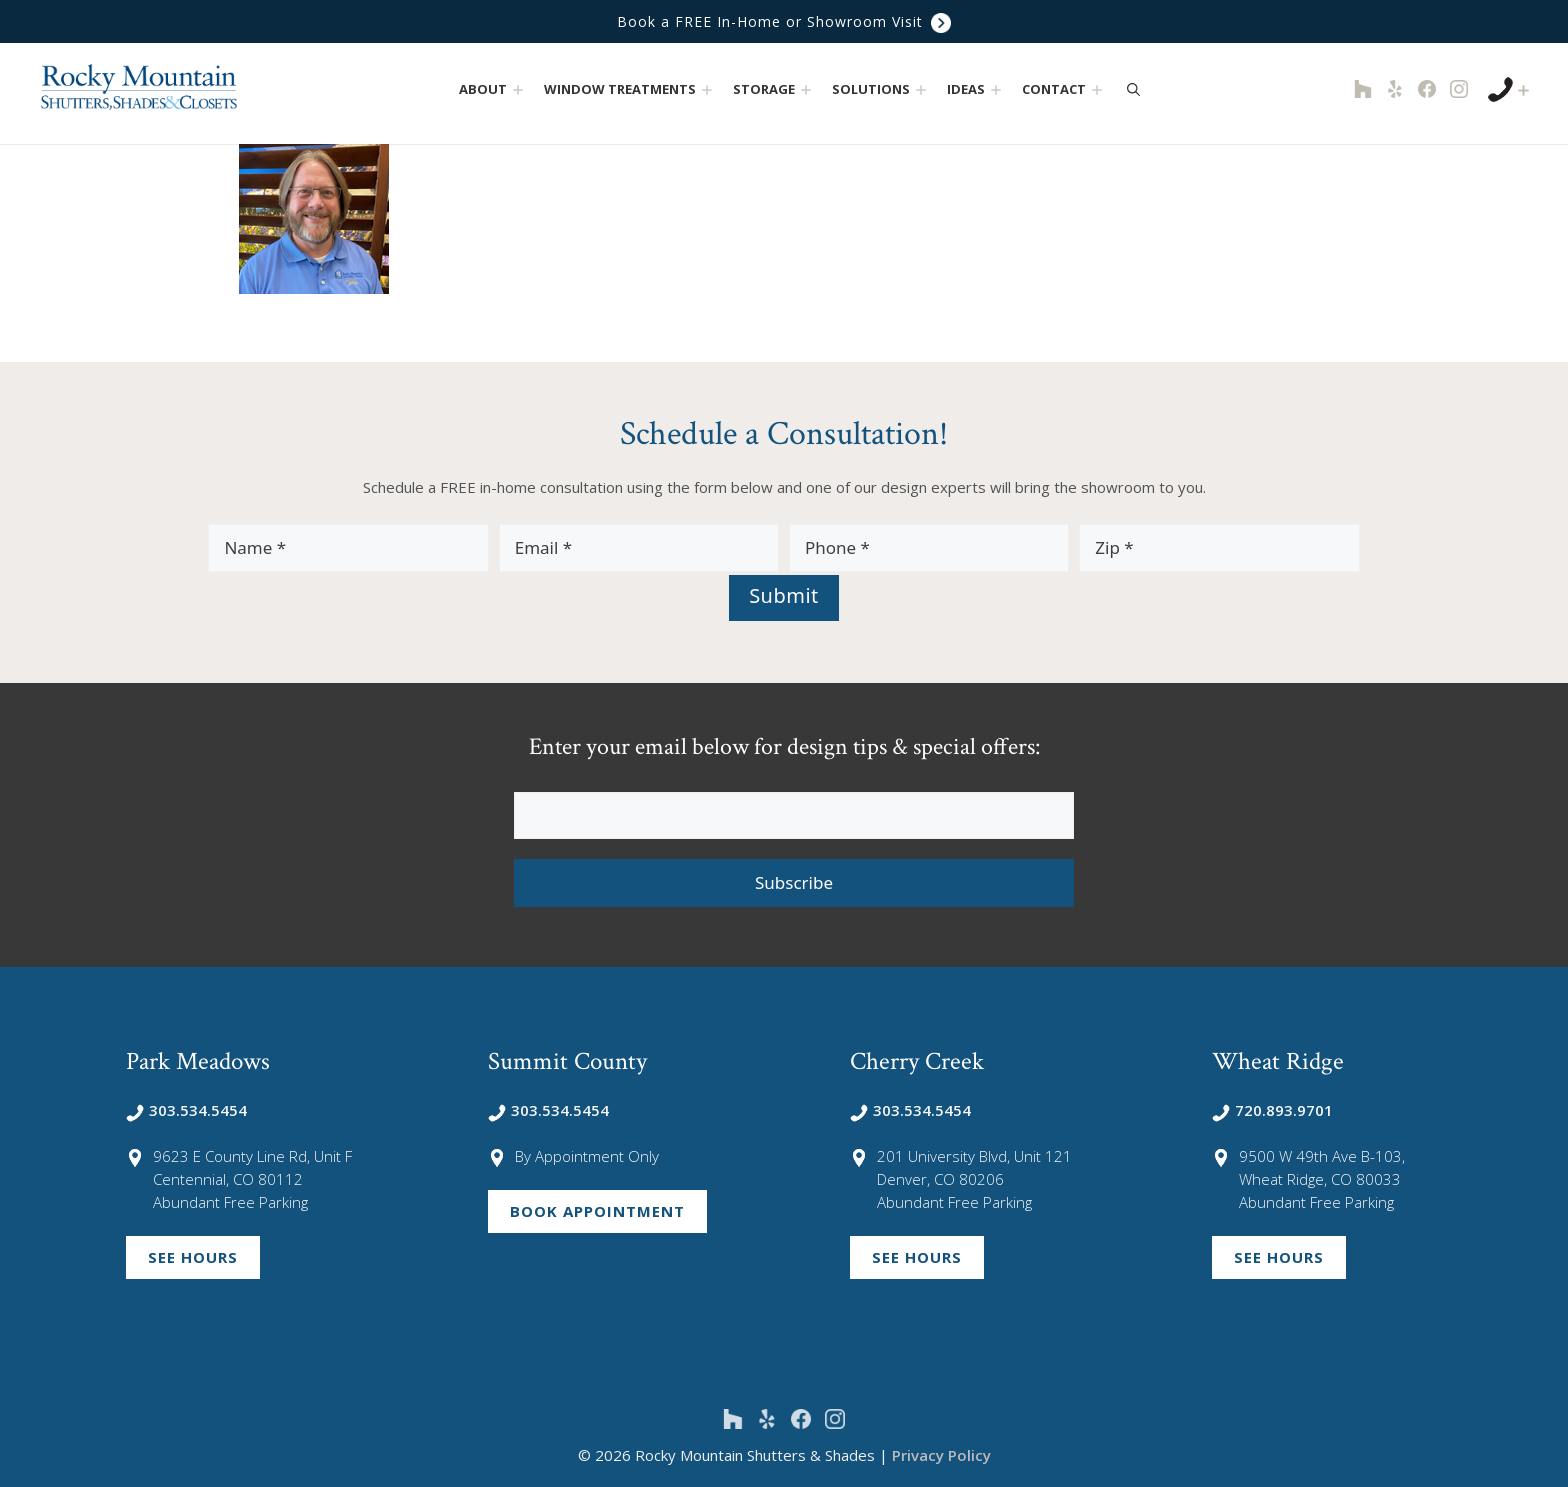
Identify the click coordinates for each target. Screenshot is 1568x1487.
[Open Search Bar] (1133, 89)
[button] (518, 89)
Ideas (976, 89)
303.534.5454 (186, 1110)
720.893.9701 (1272, 1110)
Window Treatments (630, 89)
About (493, 89)
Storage (774, 89)
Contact (1064, 89)
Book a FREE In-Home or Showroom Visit (784, 21)
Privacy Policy (941, 1455)
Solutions (881, 89)
